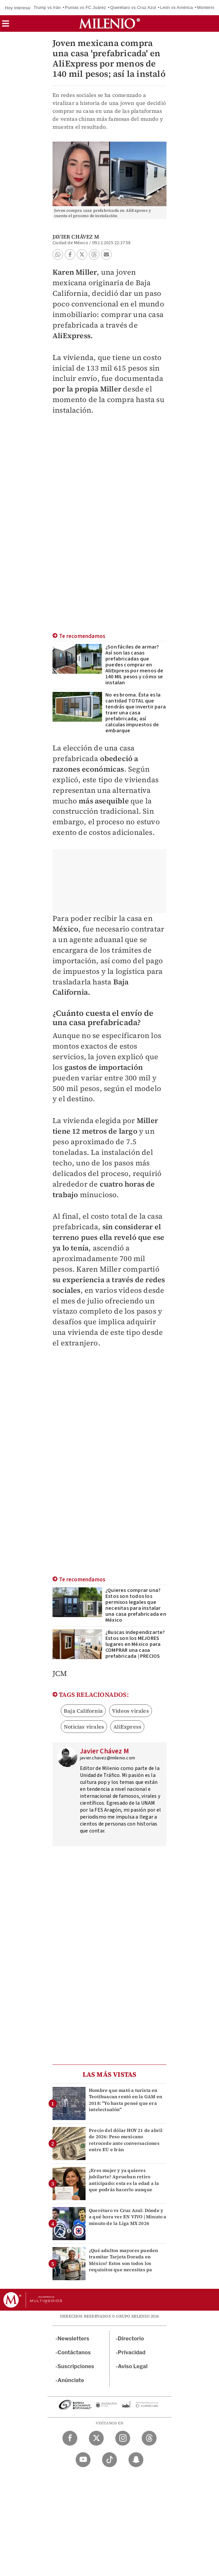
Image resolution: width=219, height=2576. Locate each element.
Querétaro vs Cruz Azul (133, 7)
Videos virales (130, 1710)
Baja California (83, 1710)
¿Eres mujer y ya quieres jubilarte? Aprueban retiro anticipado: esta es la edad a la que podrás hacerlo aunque (124, 2180)
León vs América (176, 7)
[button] (6, 25)
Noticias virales (84, 1726)
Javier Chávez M (76, 236)
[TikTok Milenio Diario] (109, 2459)
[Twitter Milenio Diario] (96, 2438)
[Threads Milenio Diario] (149, 2438)
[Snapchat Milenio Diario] (135, 2459)
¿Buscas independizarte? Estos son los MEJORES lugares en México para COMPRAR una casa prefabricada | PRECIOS (135, 1644)
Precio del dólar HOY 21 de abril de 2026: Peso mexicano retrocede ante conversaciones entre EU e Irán (126, 2140)
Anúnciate (70, 2380)
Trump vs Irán (47, 7)
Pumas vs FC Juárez (85, 7)
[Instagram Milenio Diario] (122, 2438)
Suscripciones (75, 2366)
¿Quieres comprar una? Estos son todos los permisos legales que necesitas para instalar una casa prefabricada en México (135, 1605)
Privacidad (132, 2352)
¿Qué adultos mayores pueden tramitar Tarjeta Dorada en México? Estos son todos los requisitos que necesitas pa (123, 2260)
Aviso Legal (133, 2366)
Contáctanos (74, 2352)
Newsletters (73, 2338)
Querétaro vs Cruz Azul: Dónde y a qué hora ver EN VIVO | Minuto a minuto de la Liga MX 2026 (127, 2216)
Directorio (131, 2338)
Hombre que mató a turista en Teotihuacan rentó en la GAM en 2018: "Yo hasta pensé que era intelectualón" (125, 2100)
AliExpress (127, 1726)
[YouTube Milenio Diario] (83, 2459)
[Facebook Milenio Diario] (69, 2438)
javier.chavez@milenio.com (107, 1758)
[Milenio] (109, 23)
